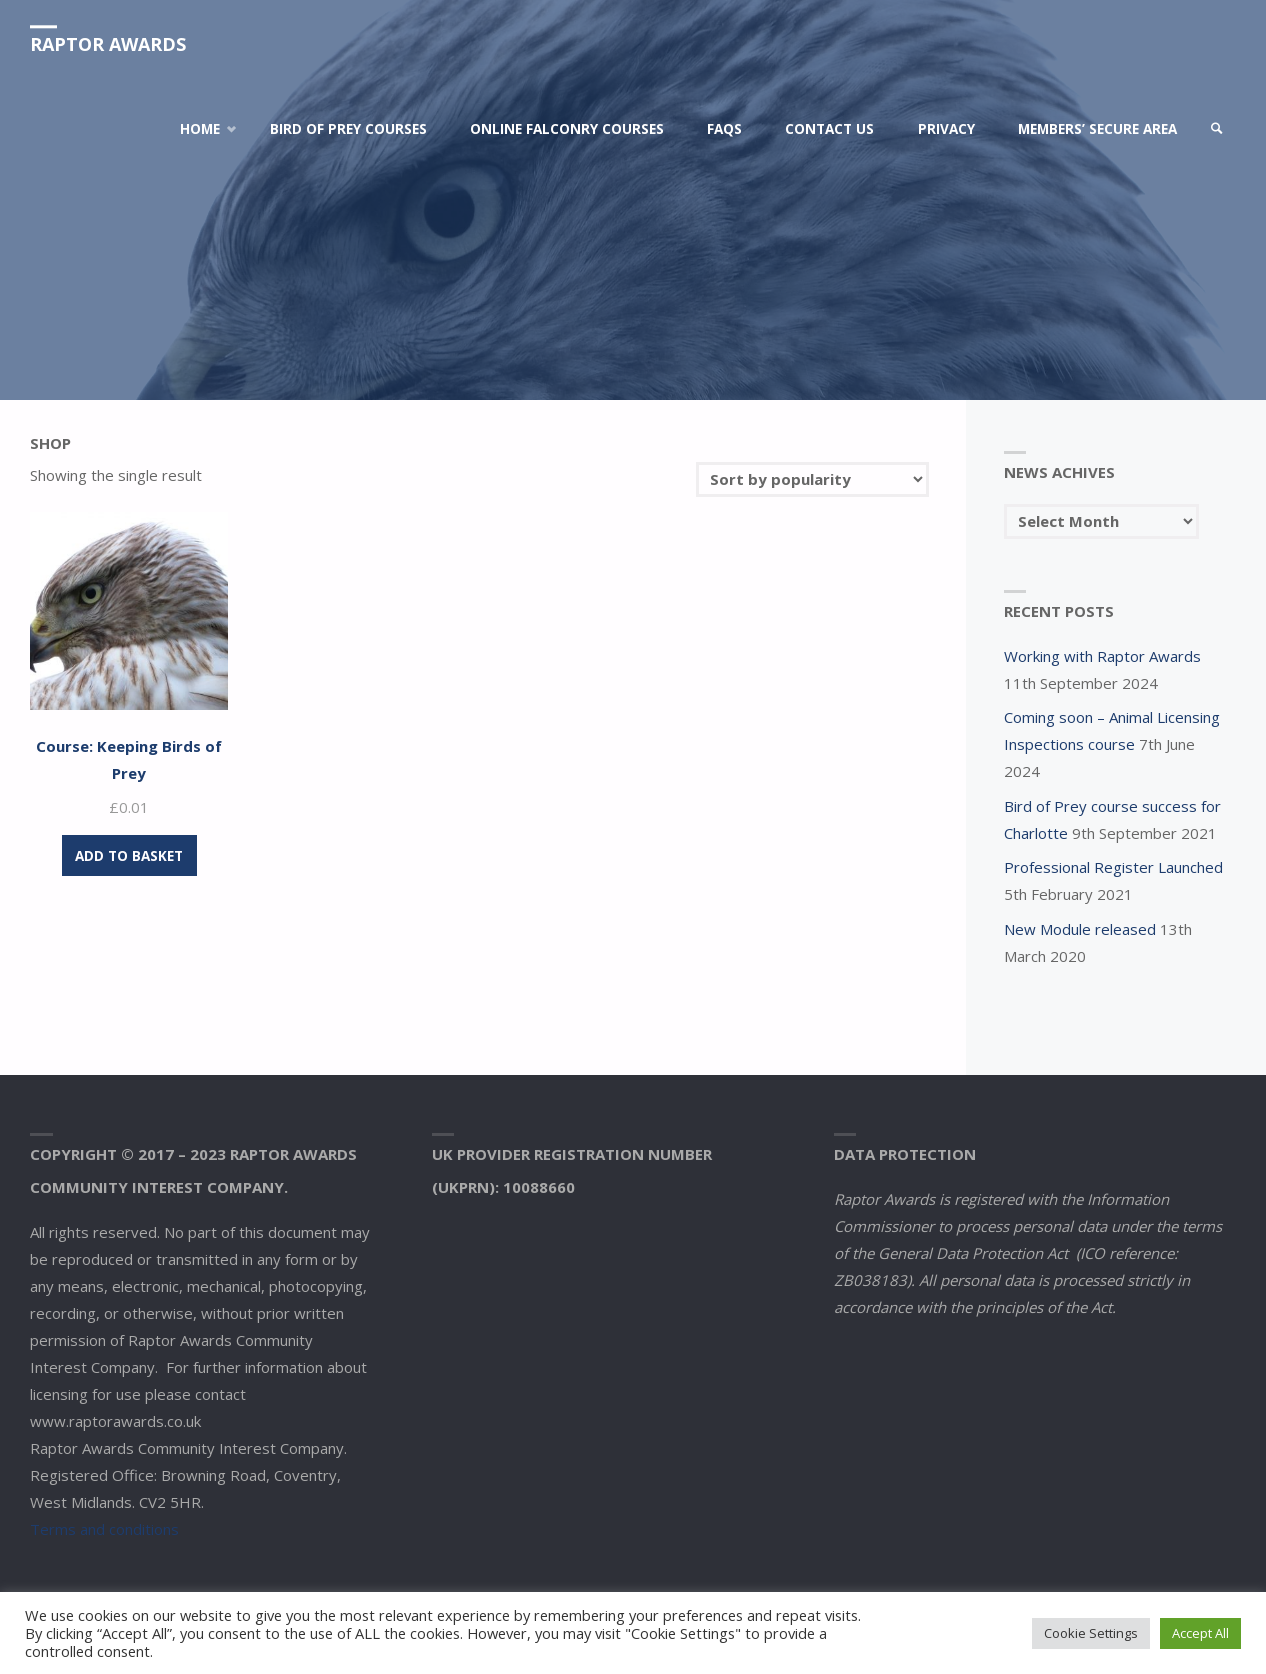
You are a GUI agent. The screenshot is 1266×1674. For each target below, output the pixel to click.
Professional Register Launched (1113, 867)
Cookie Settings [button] (1091, 1633)
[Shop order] (812, 480)
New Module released (1080, 929)
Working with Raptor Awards (1102, 656)
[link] (1217, 129)
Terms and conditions (104, 1529)
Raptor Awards (108, 44)
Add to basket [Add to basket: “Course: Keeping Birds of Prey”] (129, 856)
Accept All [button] (1200, 1633)
